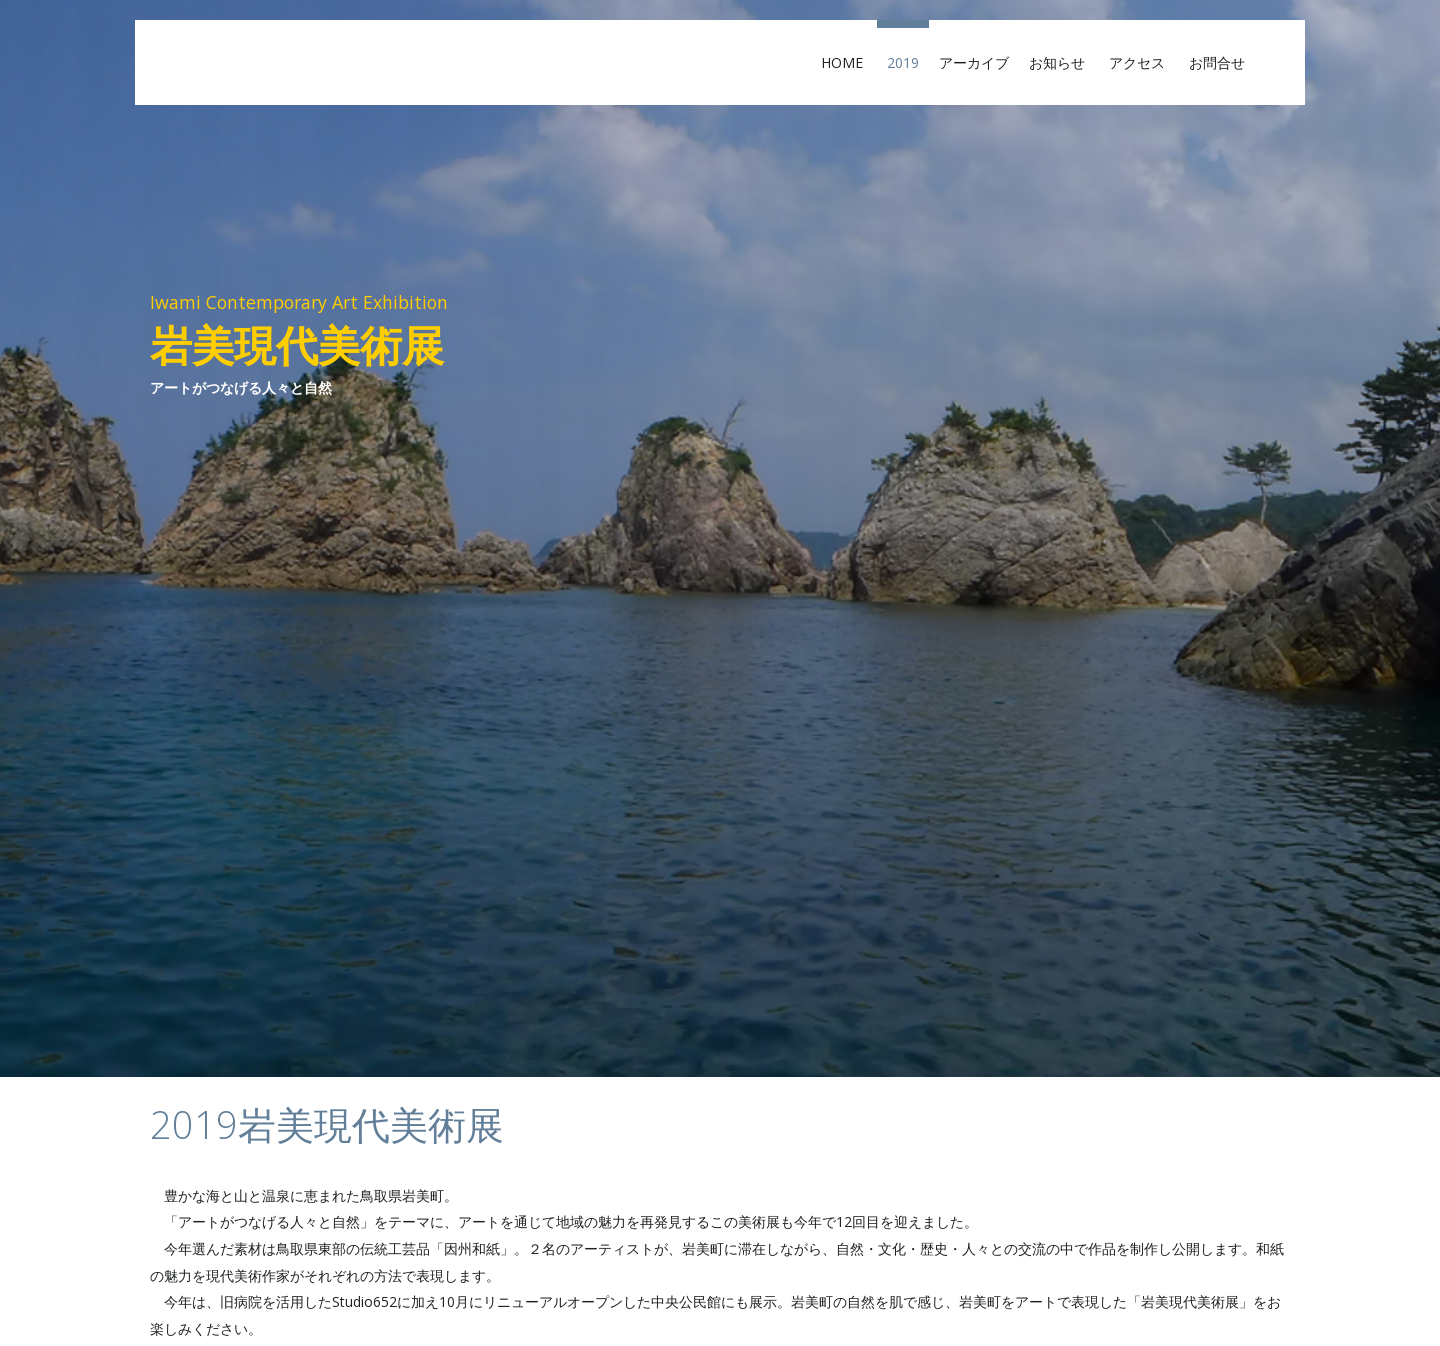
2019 (903, 62)
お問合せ (1224, 62)
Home (849, 62)
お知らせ (1064, 62)
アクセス (1144, 62)
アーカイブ (974, 62)
